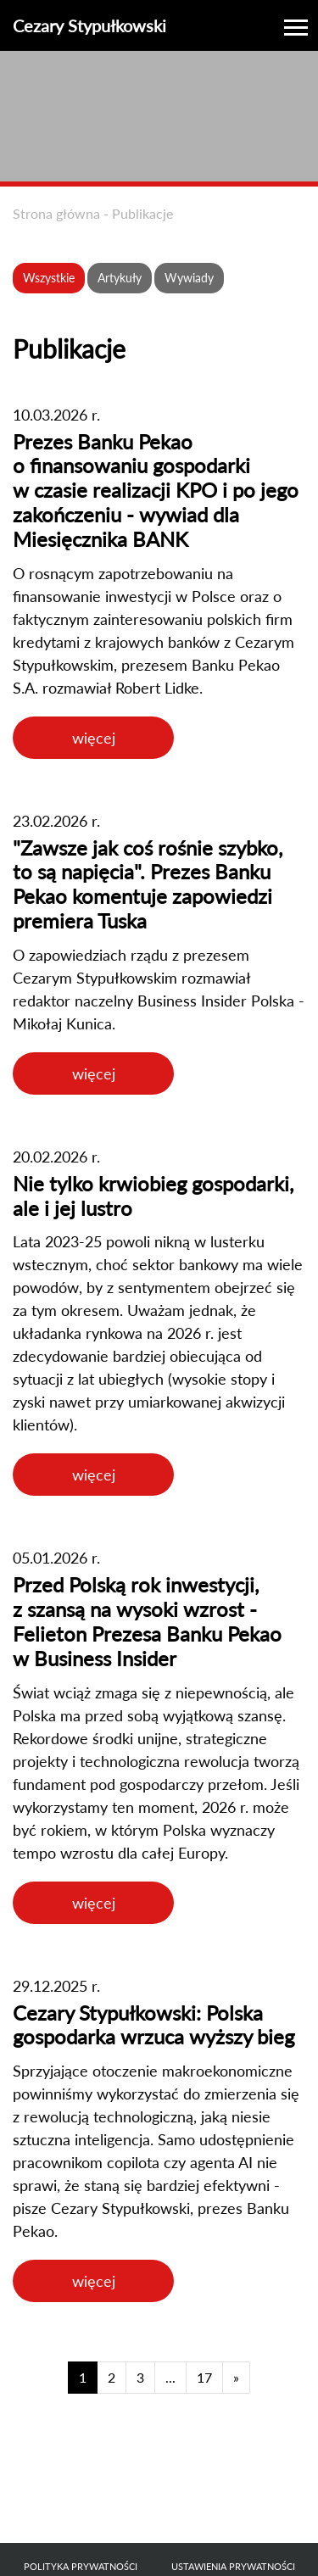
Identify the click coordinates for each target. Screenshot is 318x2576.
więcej (93, 737)
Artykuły (120, 277)
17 (204, 2377)
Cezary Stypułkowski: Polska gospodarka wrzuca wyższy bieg (153, 2024)
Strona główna (56, 213)
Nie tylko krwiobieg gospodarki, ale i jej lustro (153, 1195)
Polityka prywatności (80, 2566)
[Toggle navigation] (296, 25)
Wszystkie (49, 277)
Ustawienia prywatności (233, 2566)
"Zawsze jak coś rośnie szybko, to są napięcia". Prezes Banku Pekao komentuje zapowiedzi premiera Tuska (147, 884)
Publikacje (142, 213)
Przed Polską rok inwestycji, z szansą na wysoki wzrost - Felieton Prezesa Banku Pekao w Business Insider (147, 1621)
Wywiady (189, 277)
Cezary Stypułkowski (89, 25)
